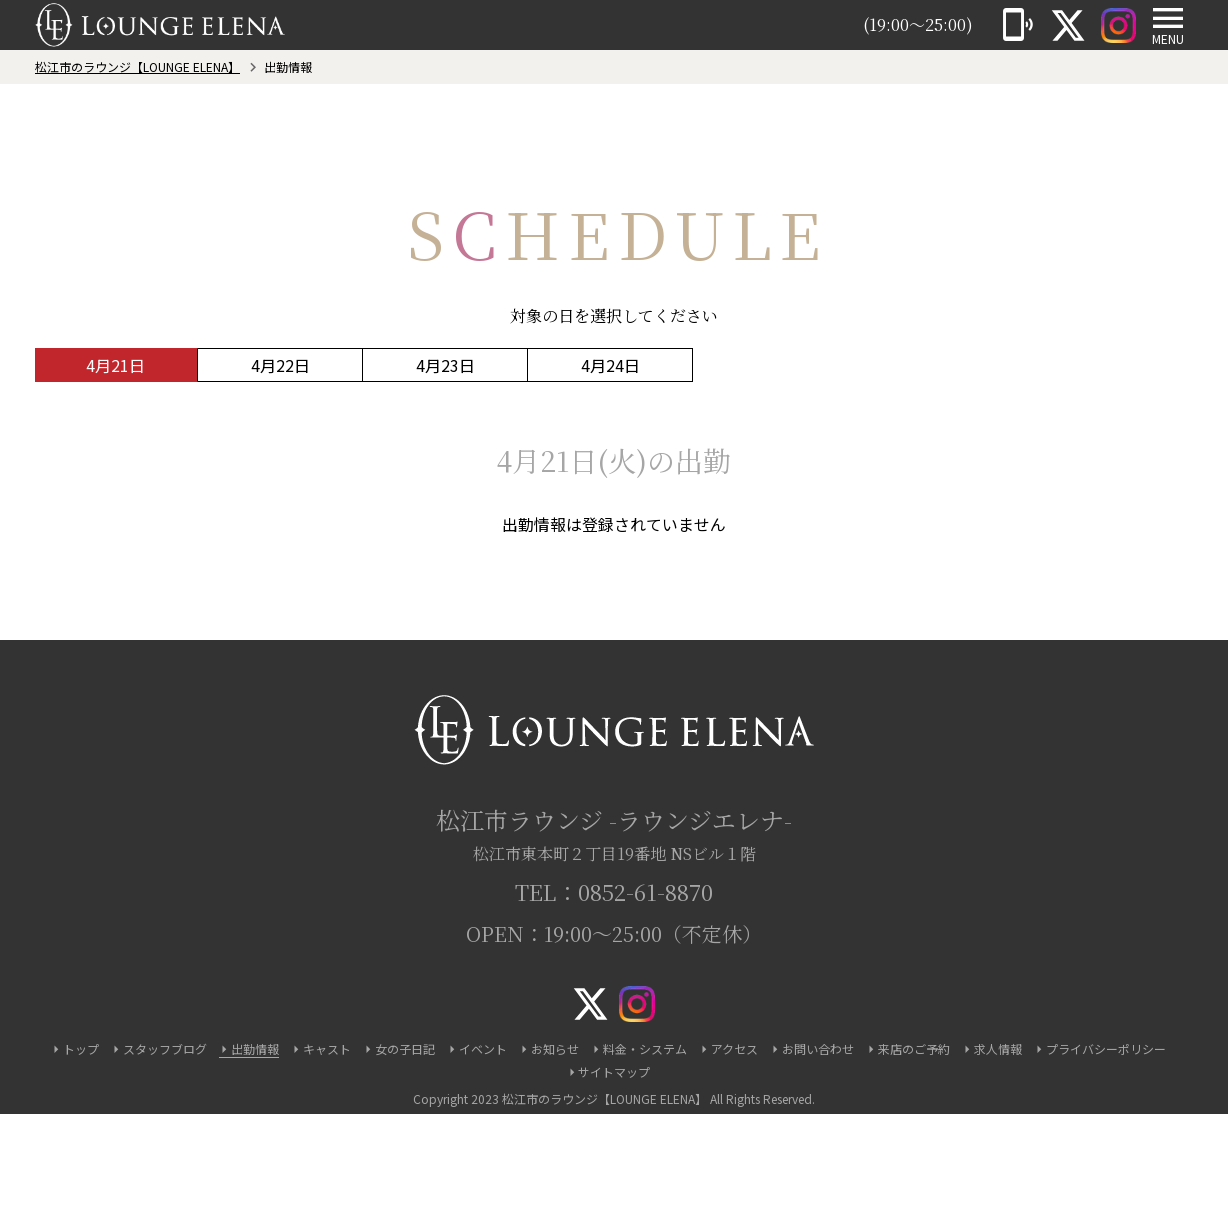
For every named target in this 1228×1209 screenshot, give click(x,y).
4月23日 (445, 365)
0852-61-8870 (645, 891)
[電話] (1018, 25)
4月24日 (610, 365)
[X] (1068, 25)
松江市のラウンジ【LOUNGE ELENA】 (137, 66)
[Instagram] (1118, 25)
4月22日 (280, 365)
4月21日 (115, 365)
